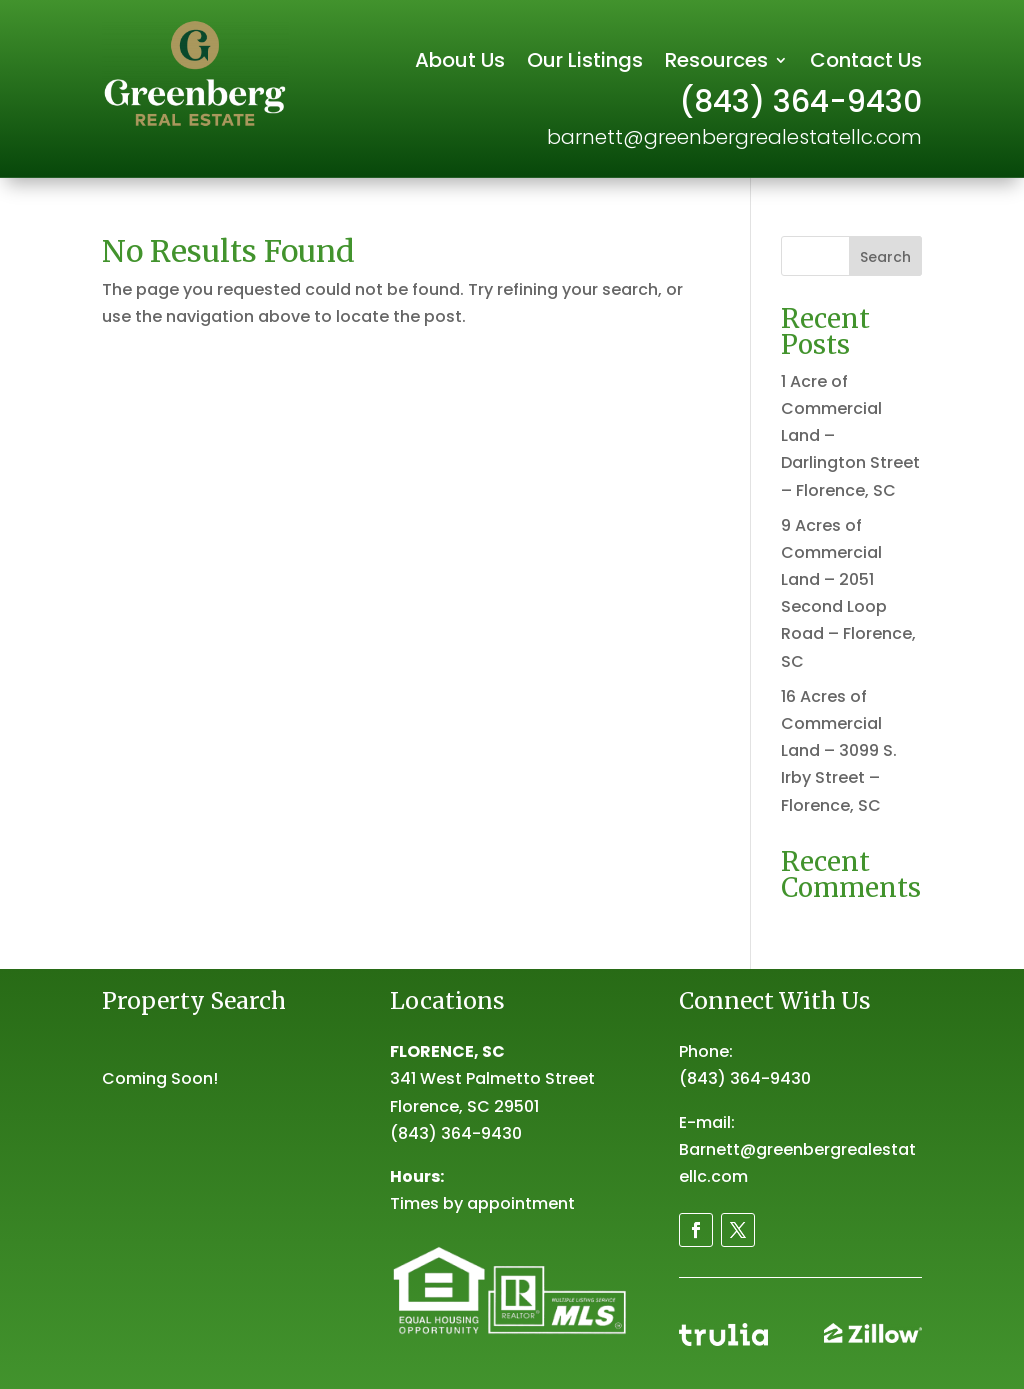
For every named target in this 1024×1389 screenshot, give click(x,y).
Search (885, 257)
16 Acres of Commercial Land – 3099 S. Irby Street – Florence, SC (839, 751)
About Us (460, 63)
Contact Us (866, 63)
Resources (716, 63)
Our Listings (585, 63)
